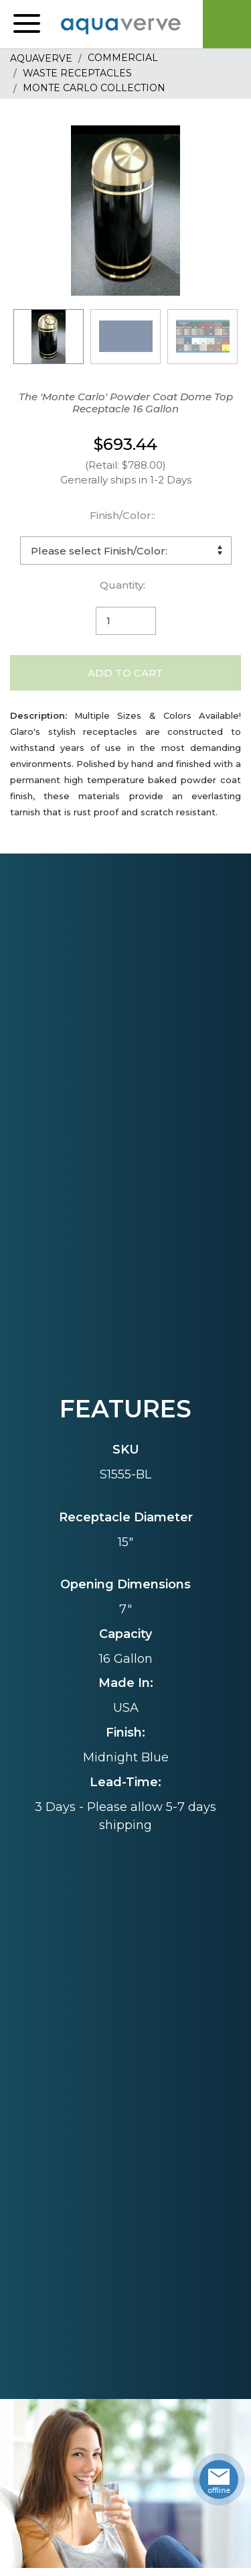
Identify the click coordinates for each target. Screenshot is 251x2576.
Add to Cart (125, 672)
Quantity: (122, 585)
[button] (27, 24)
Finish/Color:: (122, 515)
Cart (227, 24)
